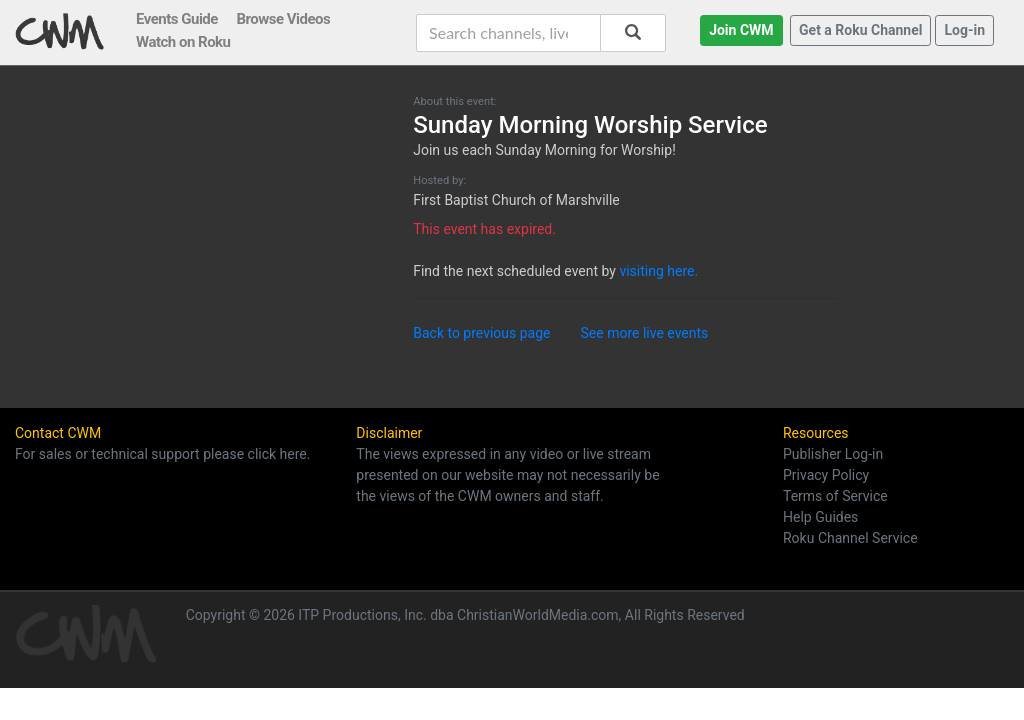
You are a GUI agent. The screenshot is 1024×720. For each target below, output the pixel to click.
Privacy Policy (826, 475)
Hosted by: (439, 180)
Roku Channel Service (850, 538)
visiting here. (658, 271)
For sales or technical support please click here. (162, 454)
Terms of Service (835, 496)
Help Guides (820, 517)
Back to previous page (481, 333)
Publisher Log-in (833, 454)
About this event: (454, 101)
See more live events (645, 333)
